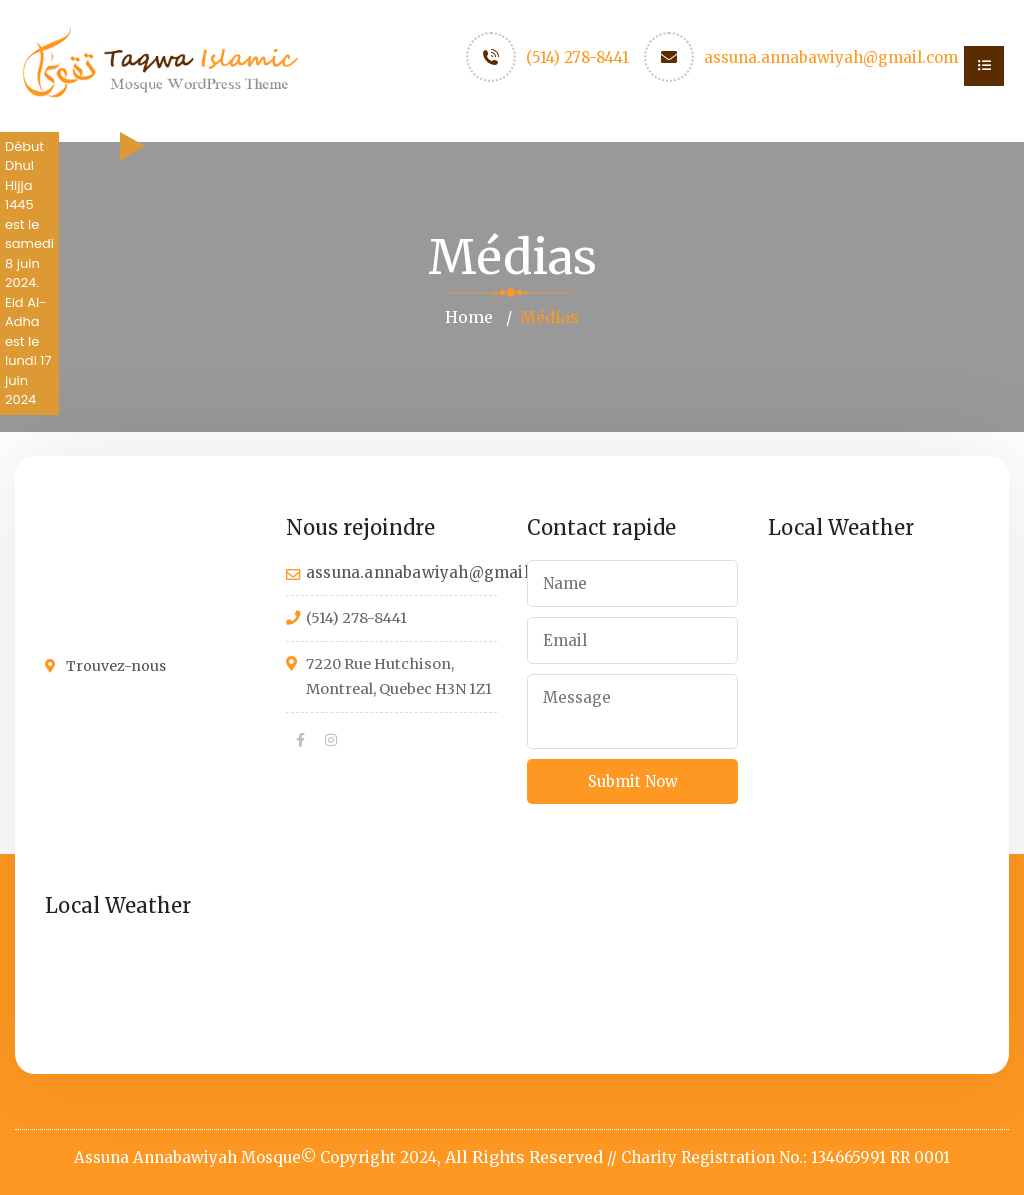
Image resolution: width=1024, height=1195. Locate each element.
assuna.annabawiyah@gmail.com (831, 57)
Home (469, 317)
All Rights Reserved (524, 1157)
